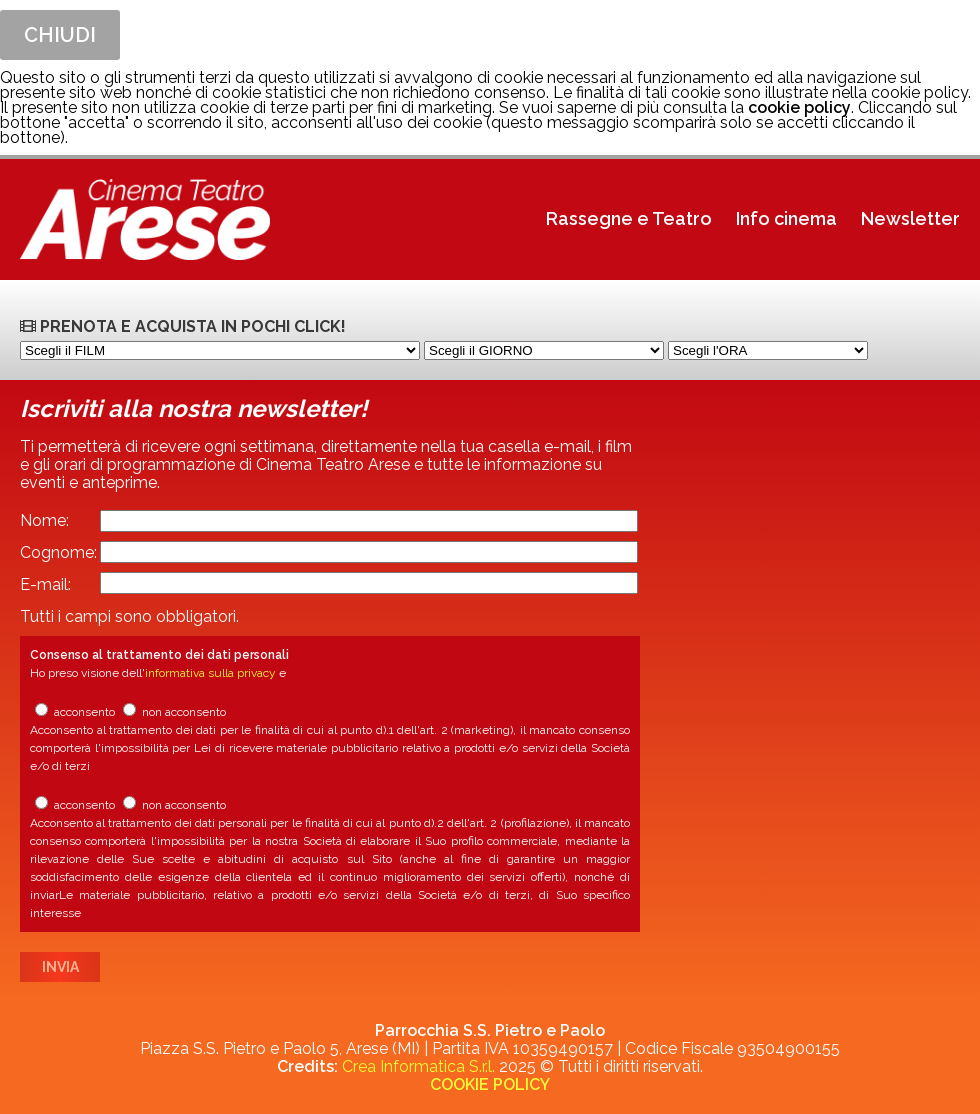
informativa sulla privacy (210, 673)
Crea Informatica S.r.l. (418, 1066)
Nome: (44, 520)
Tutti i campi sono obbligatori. (129, 616)
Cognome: (58, 552)
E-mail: (45, 584)
